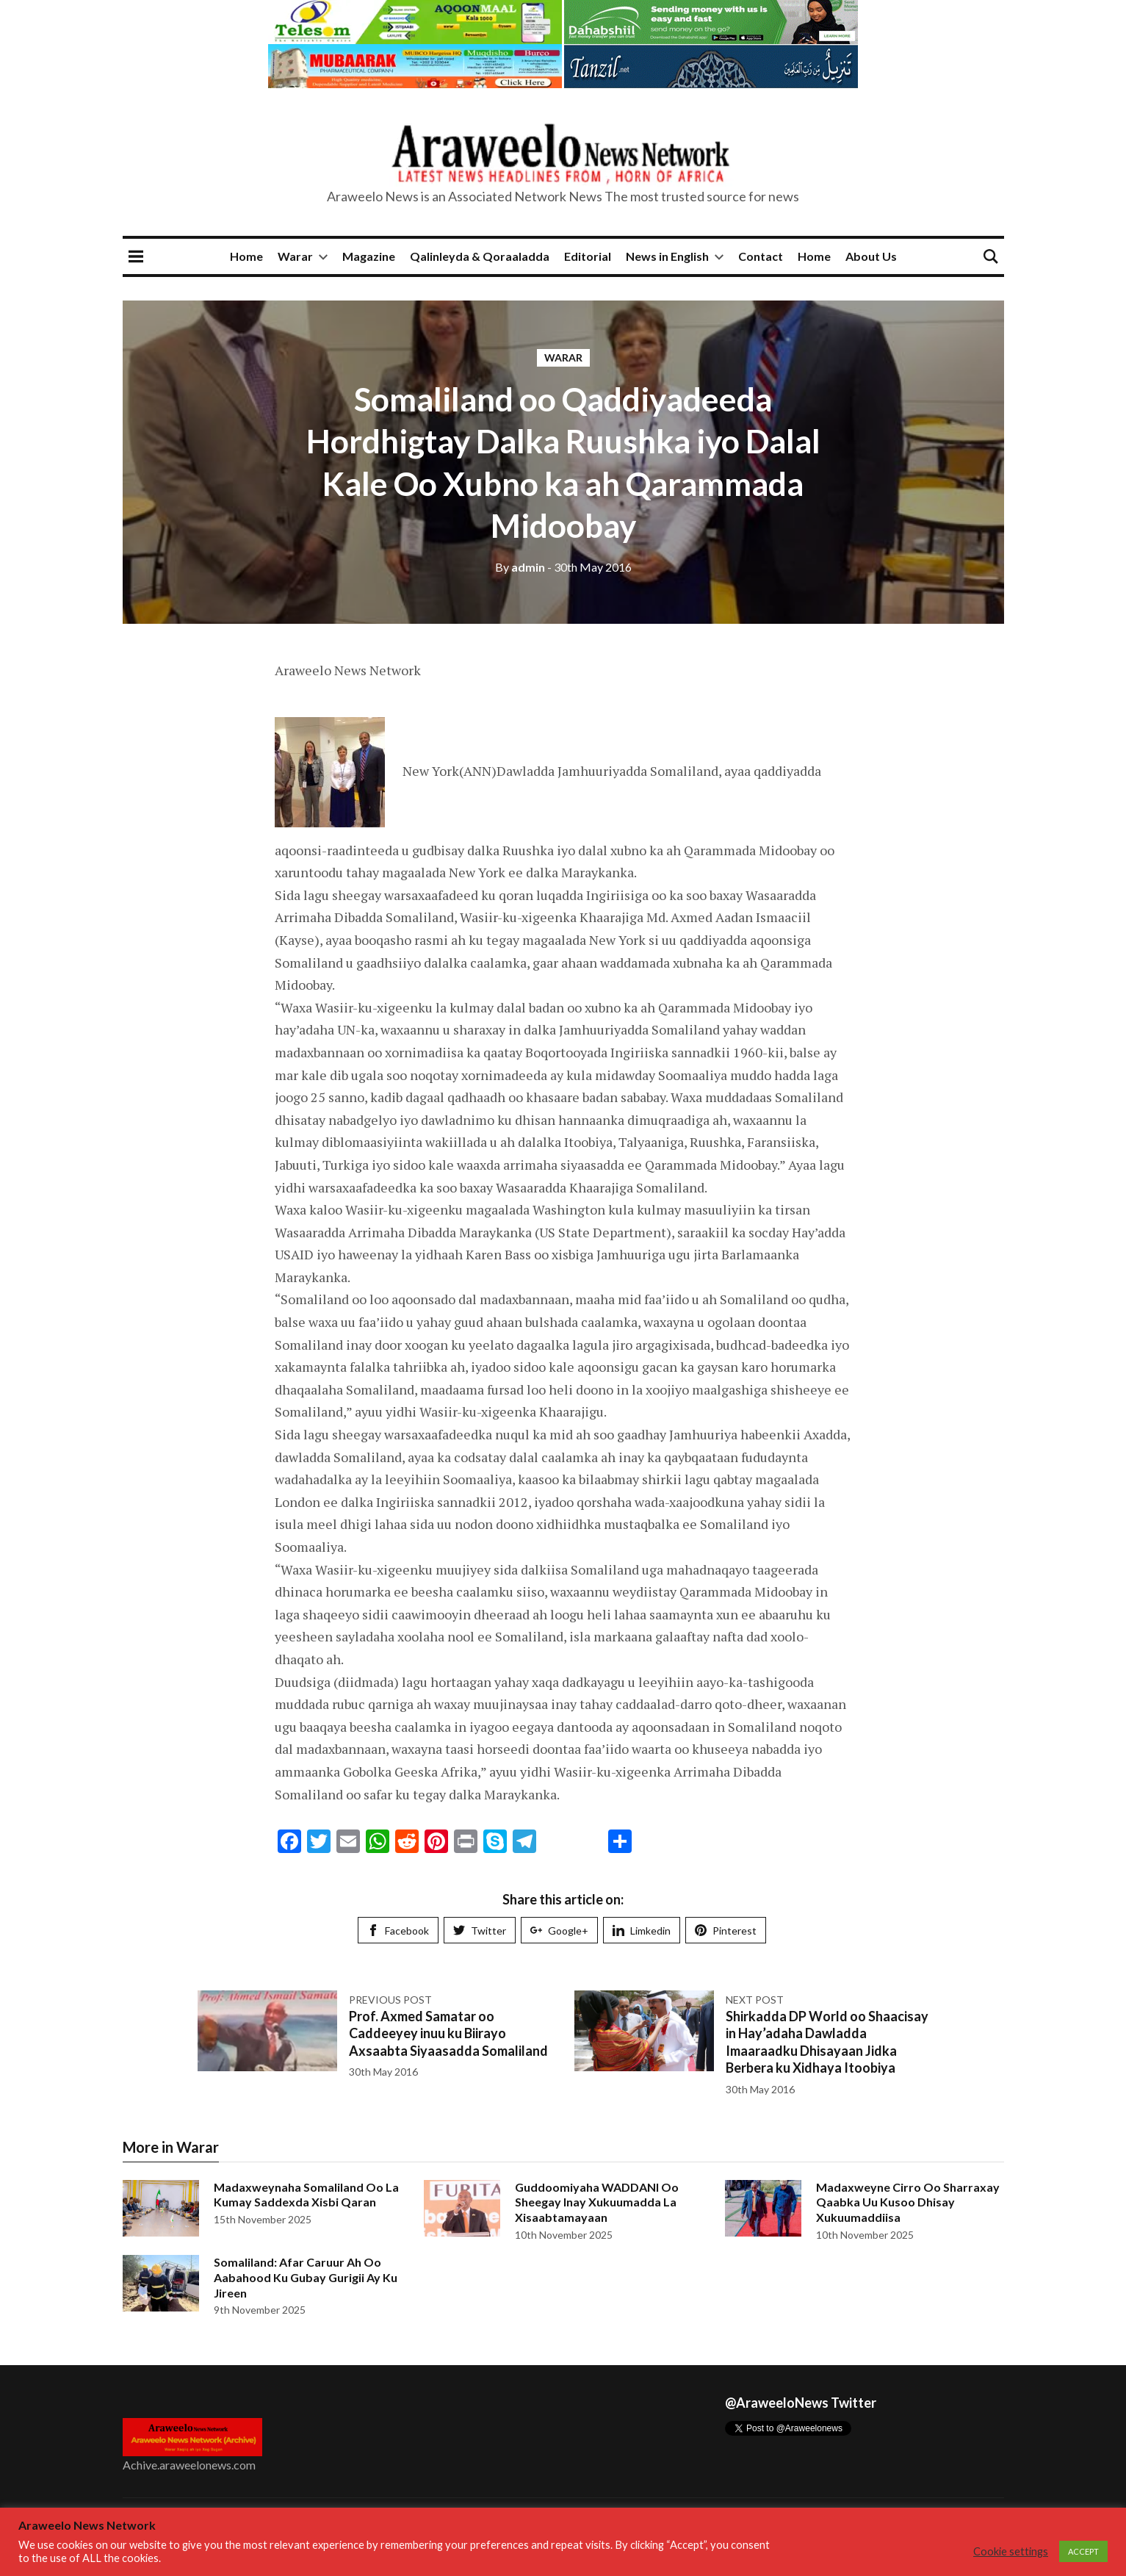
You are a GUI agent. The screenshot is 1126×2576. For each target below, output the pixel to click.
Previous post (390, 1999)
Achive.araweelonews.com (189, 2465)
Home (246, 256)
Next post (755, 1999)
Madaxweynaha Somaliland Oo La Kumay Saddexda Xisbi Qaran (306, 2194)
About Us (871, 256)
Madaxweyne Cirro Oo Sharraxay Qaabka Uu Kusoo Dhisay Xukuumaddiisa (908, 2202)
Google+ (559, 1930)
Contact (760, 256)
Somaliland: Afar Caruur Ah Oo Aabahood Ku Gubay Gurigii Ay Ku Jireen (305, 2277)
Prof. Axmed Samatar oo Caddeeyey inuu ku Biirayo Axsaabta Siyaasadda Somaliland (448, 2033)
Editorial (587, 256)
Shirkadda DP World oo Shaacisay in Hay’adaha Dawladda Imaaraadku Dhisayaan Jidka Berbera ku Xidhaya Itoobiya (827, 2042)
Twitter (479, 1930)
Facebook (398, 1930)
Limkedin (642, 1930)
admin (520, 567)
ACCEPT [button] (1083, 2551)
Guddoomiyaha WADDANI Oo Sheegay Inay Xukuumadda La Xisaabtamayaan (597, 2202)
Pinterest (726, 1930)
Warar (295, 256)
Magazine (368, 256)
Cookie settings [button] (1010, 2551)
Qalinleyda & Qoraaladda (479, 256)
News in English (667, 256)
